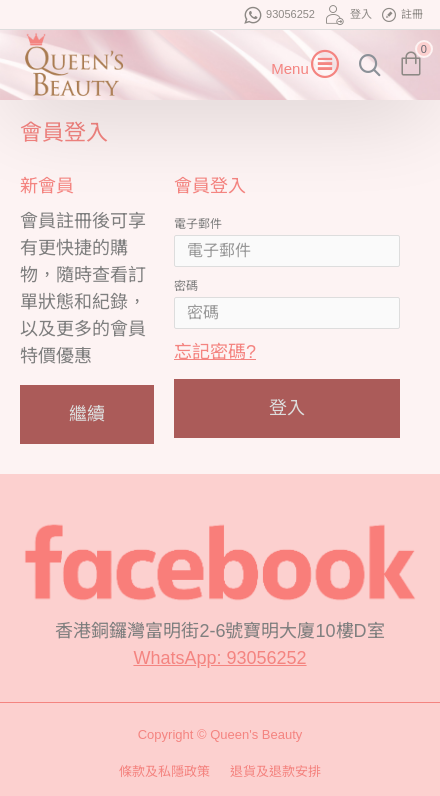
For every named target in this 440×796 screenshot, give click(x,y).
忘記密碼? (215, 352)
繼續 (87, 414)
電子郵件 (198, 224)
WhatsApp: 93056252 (219, 658)
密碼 (186, 286)
